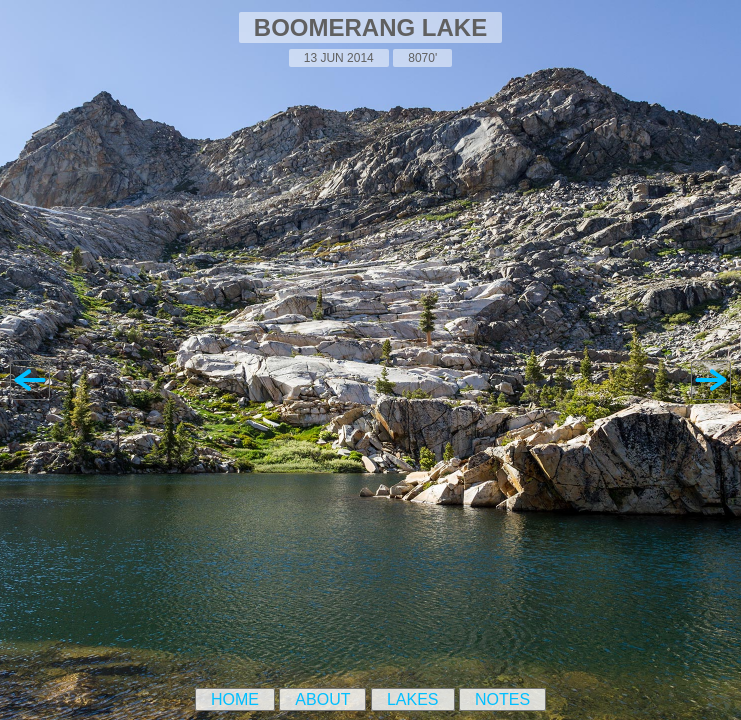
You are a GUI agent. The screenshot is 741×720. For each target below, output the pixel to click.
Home (235, 699)
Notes (502, 699)
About (322, 699)
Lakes (413, 699)
